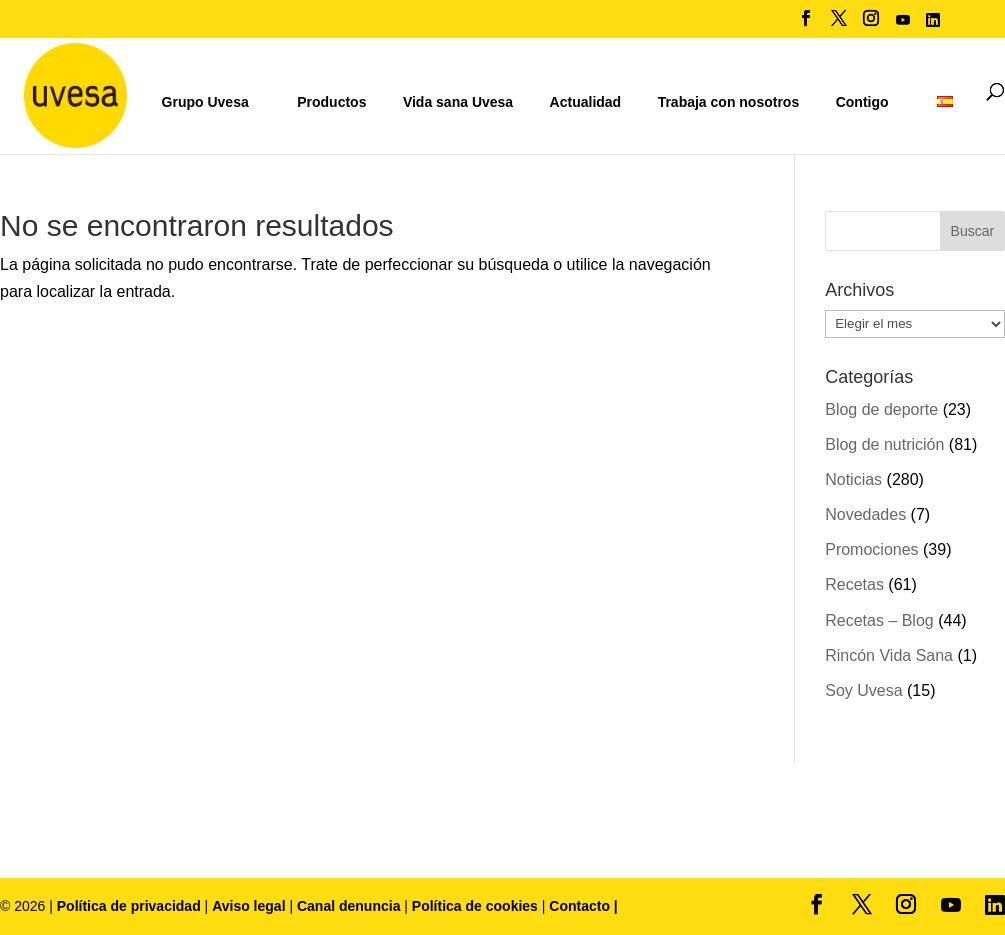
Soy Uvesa (863, 690)
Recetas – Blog (879, 620)
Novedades (865, 514)
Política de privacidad (131, 906)
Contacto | (583, 906)
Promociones (871, 549)
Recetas (854, 584)
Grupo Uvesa (205, 102)
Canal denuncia (348, 906)
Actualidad (586, 102)
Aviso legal (248, 906)
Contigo (862, 102)
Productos (331, 102)
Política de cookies (477, 906)
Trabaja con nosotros (729, 102)
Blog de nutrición (884, 444)
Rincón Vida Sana (889, 655)
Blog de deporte (881, 409)
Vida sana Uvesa (458, 102)
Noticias (853, 479)
